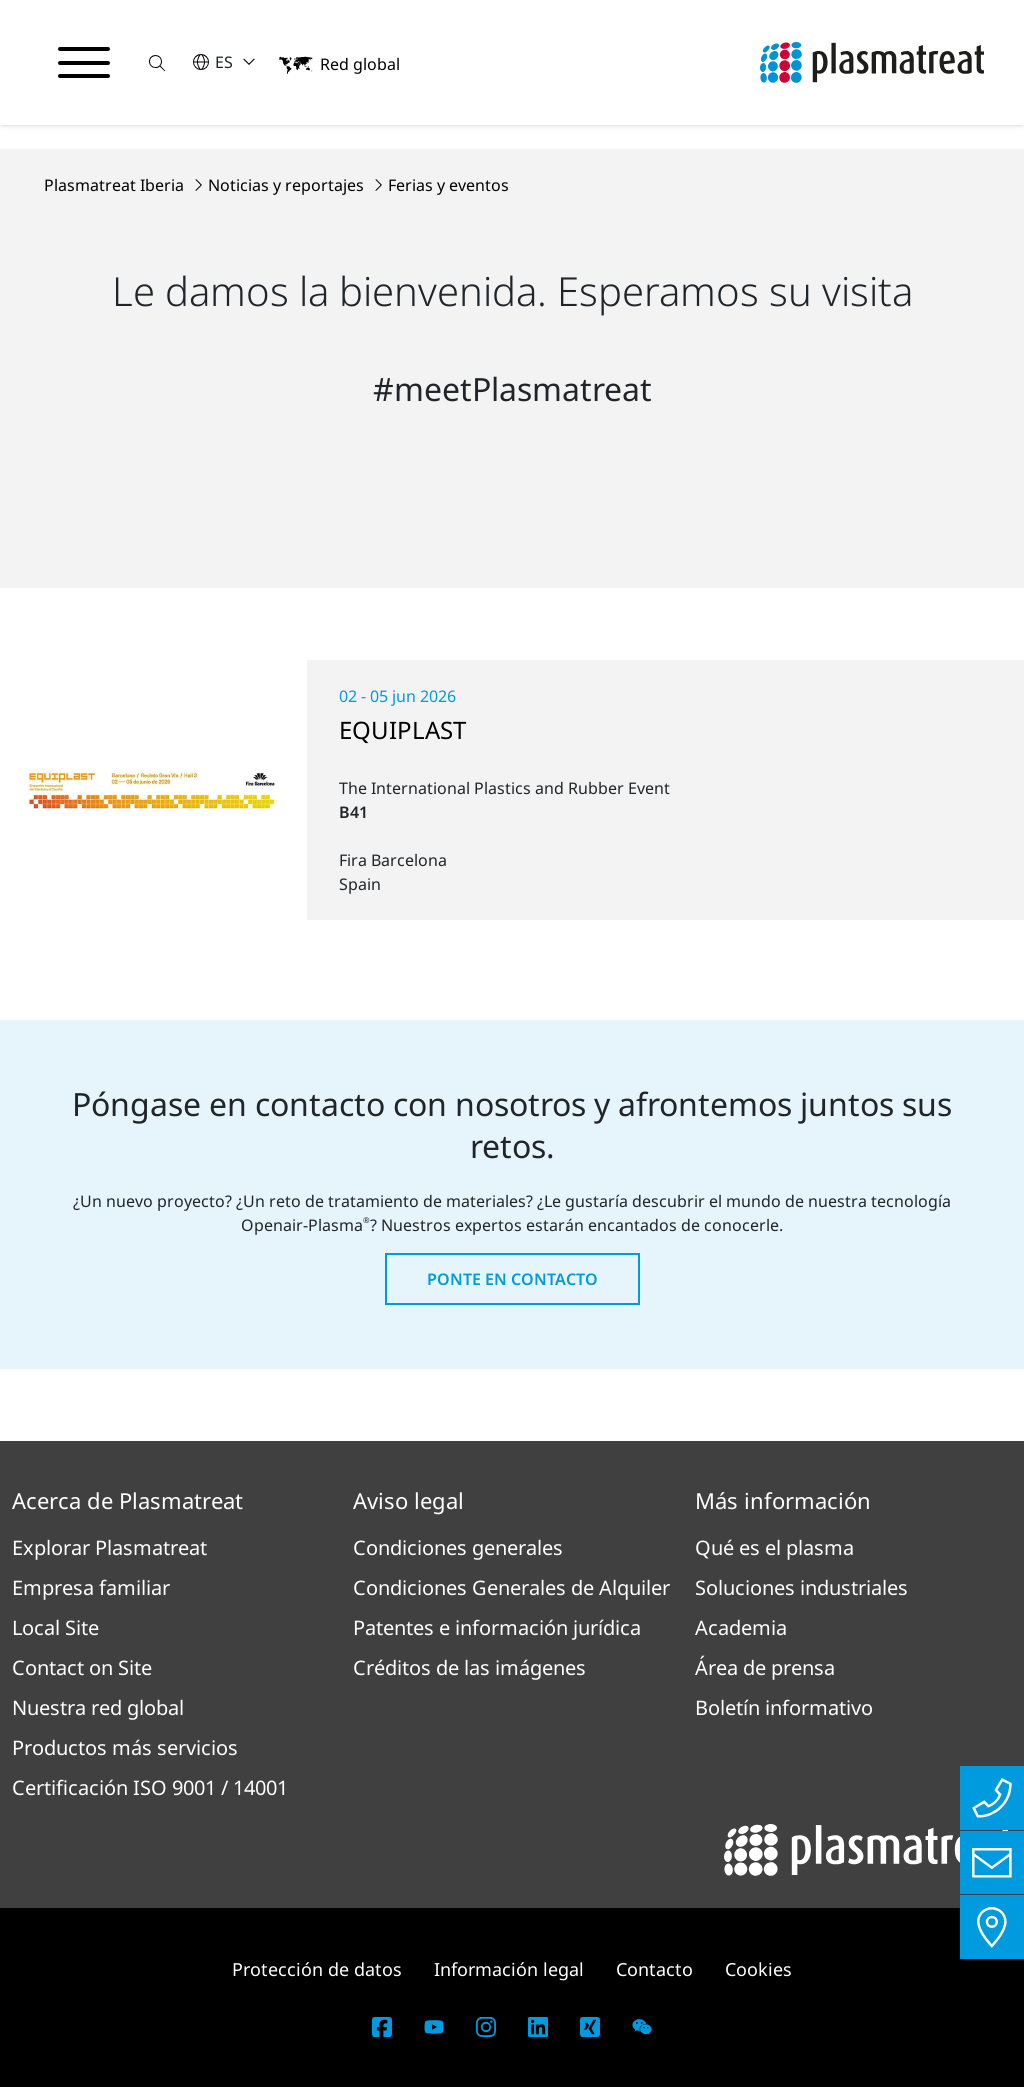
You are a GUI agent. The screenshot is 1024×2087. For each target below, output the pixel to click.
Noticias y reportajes (288, 185)
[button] (157, 62)
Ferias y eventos (448, 185)
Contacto (654, 1969)
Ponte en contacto (512, 1279)
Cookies (758, 1969)
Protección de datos (317, 1969)
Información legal (509, 1969)
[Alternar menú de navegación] (84, 63)
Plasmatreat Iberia (116, 185)
